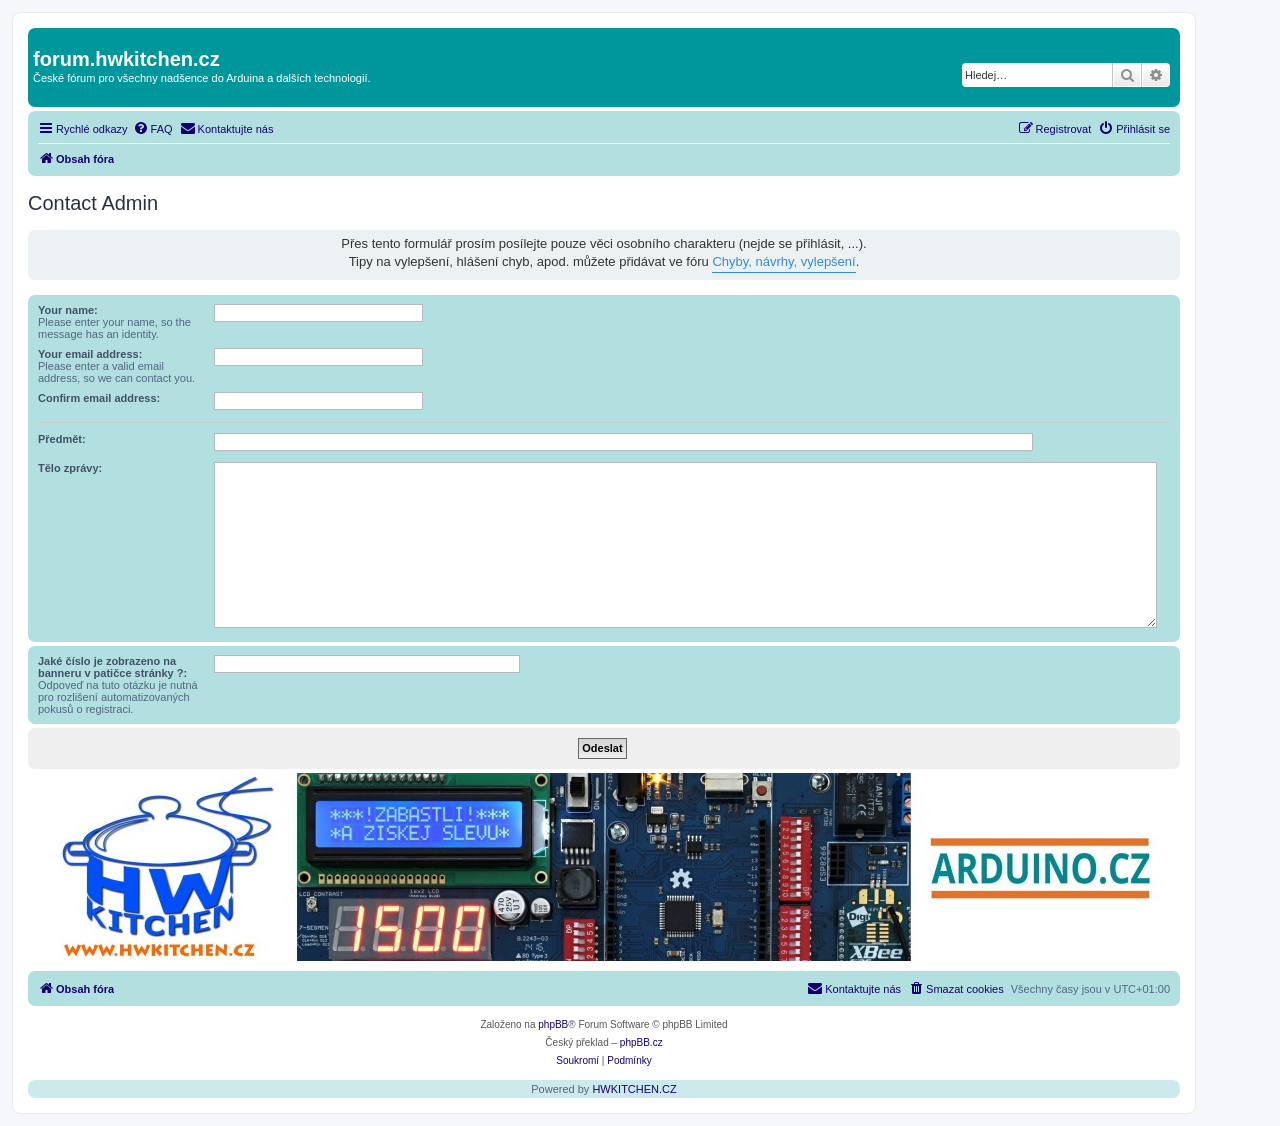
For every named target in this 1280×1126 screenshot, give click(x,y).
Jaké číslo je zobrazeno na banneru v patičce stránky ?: (112, 667)
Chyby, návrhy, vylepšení (783, 261)
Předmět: (62, 439)
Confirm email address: (99, 398)
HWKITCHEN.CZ (634, 1089)
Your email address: (90, 354)
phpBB (553, 1024)
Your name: (68, 310)
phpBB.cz (641, 1042)
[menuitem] (153, 129)
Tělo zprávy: (70, 468)
